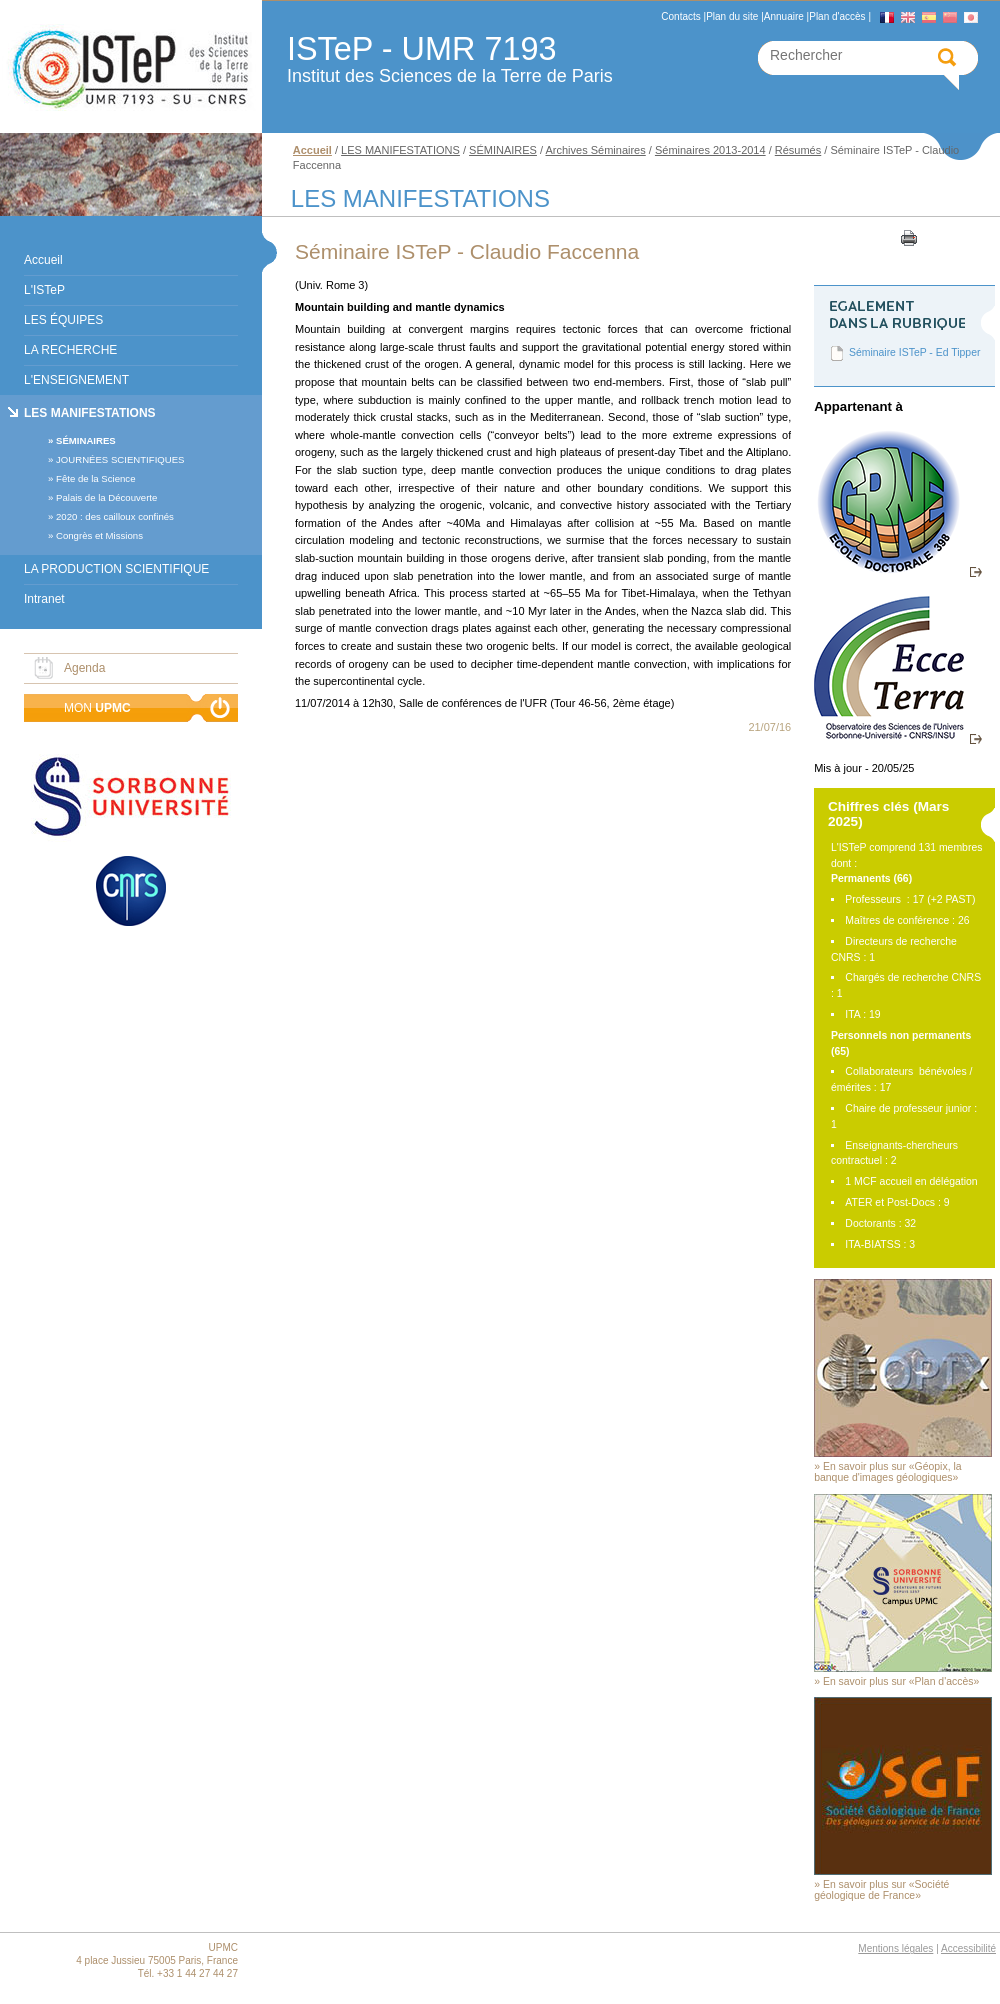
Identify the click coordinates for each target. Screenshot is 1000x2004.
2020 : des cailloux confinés (115, 516)
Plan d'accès (837, 16)
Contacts (680, 16)
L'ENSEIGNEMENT (76, 380)
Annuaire (784, 16)
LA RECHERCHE (70, 350)
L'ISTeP (44, 290)
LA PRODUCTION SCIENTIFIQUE (116, 569)
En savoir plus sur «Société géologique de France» (881, 1890)
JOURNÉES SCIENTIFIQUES (120, 459)
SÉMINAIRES (86, 440)
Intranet (44, 599)
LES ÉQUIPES (63, 320)
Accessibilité (968, 1948)
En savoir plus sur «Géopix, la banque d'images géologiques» (887, 1472)
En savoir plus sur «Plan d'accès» (901, 1681)
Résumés (798, 150)
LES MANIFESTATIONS (90, 413)
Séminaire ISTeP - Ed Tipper (915, 352)
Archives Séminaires (595, 150)
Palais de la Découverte (106, 497)
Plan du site (732, 16)
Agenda (84, 668)
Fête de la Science (95, 478)
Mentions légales (895, 1948)
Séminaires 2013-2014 (710, 150)
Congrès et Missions (99, 535)
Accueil (43, 260)
